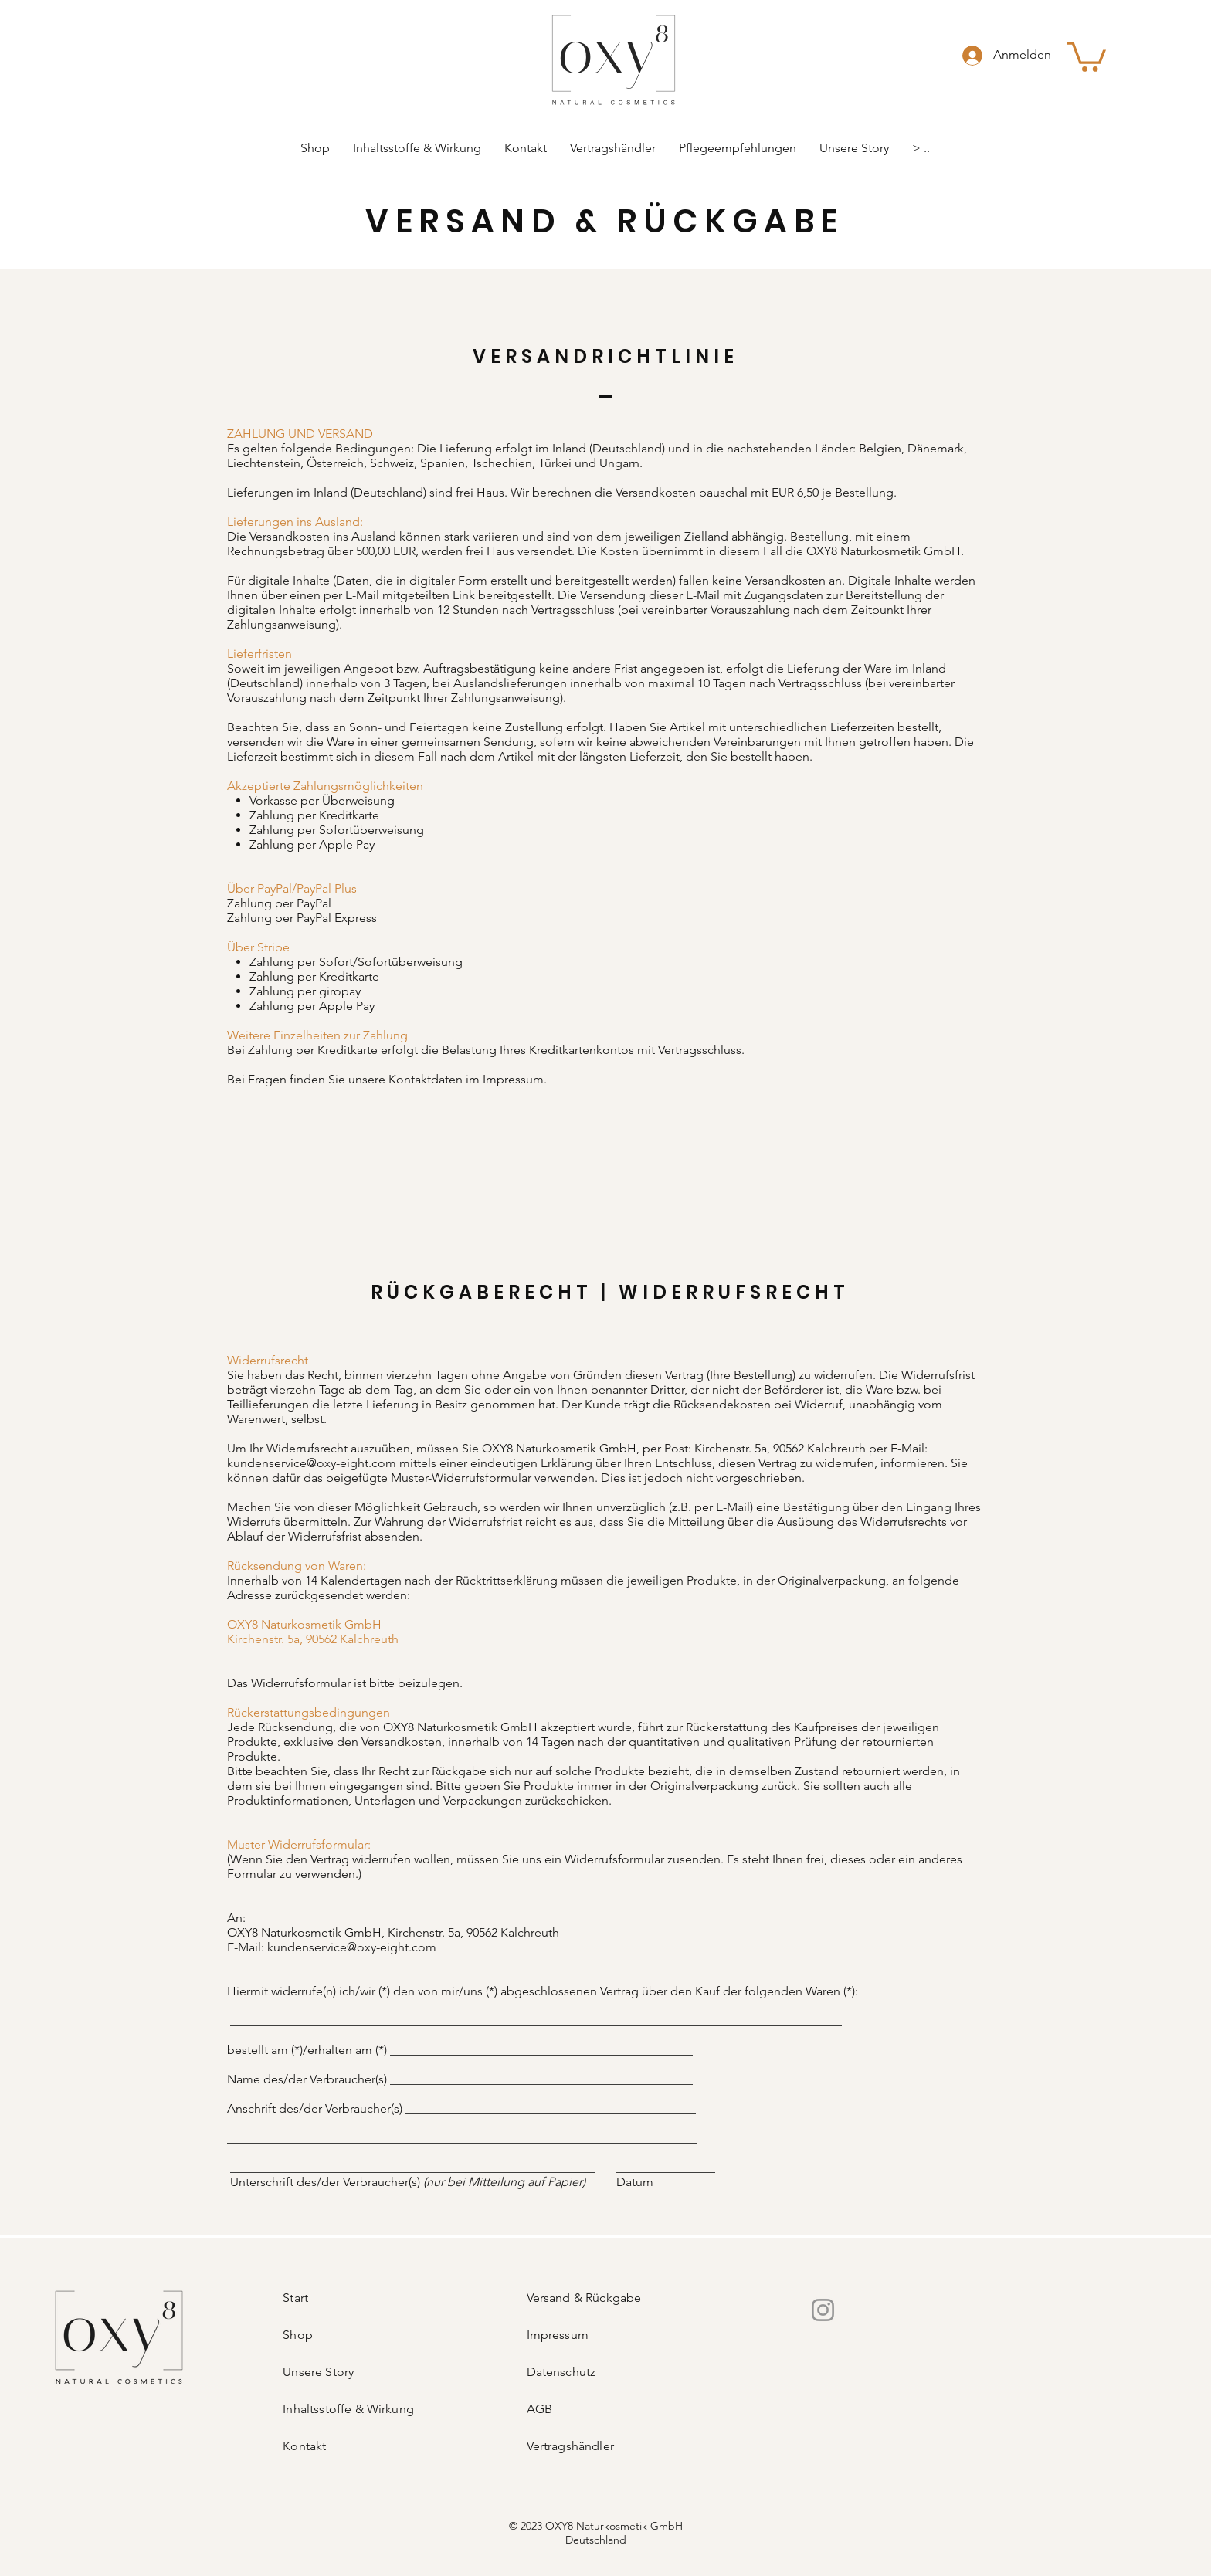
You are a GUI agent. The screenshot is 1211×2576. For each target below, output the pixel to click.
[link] (1086, 55)
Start (295, 2297)
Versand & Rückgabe (584, 2297)
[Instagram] (823, 2310)
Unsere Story (318, 2371)
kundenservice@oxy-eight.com (311, 1463)
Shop (298, 2334)
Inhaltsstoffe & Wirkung (348, 2408)
